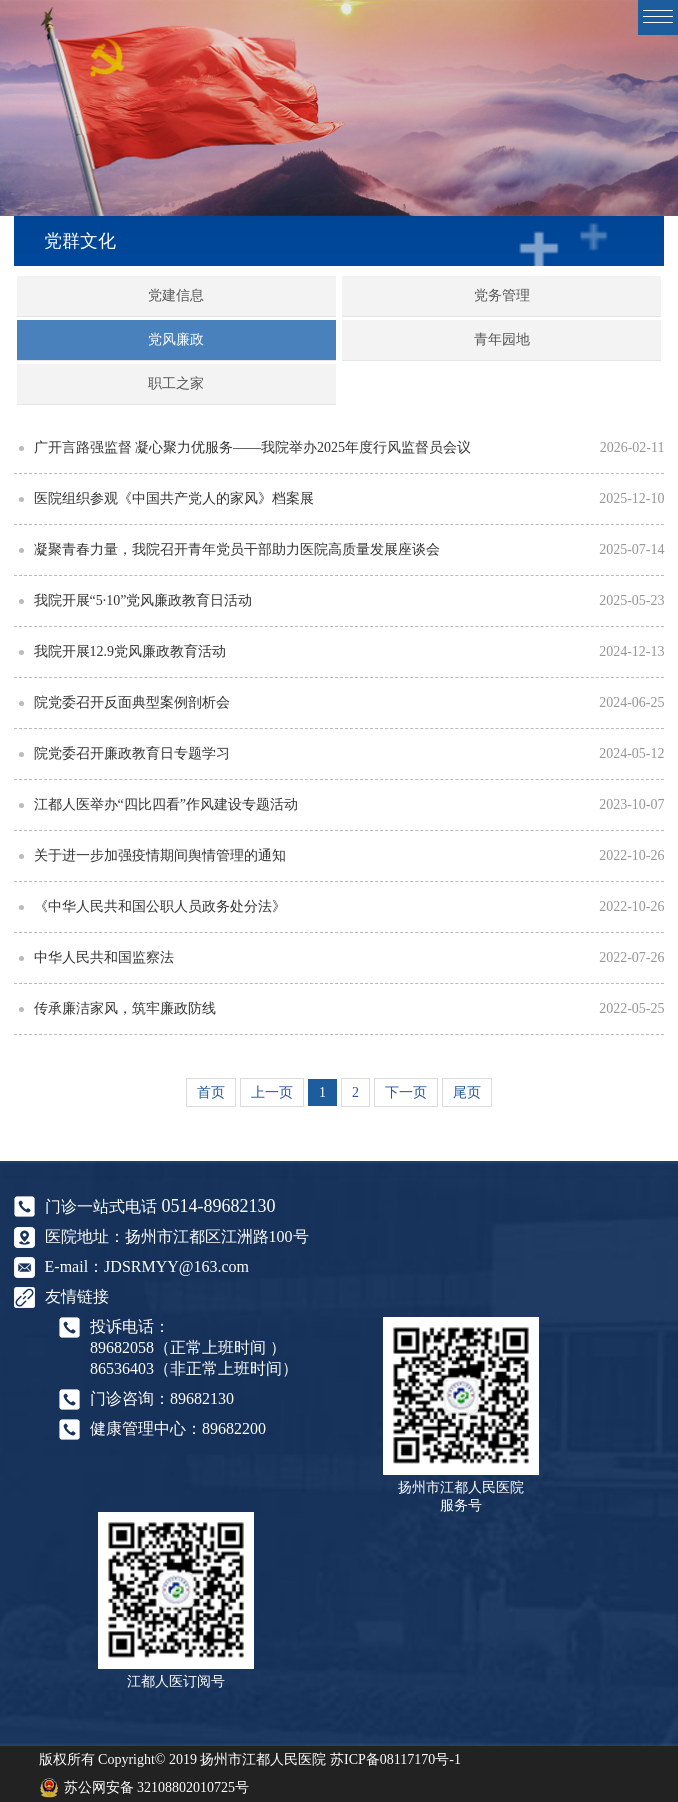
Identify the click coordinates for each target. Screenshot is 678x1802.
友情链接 (77, 1296)
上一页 (272, 1092)
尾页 (467, 1092)
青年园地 (502, 339)
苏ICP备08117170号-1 (395, 1759)
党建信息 (176, 295)
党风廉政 (176, 339)
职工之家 (176, 383)
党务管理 (502, 295)
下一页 (406, 1092)
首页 (211, 1092)
